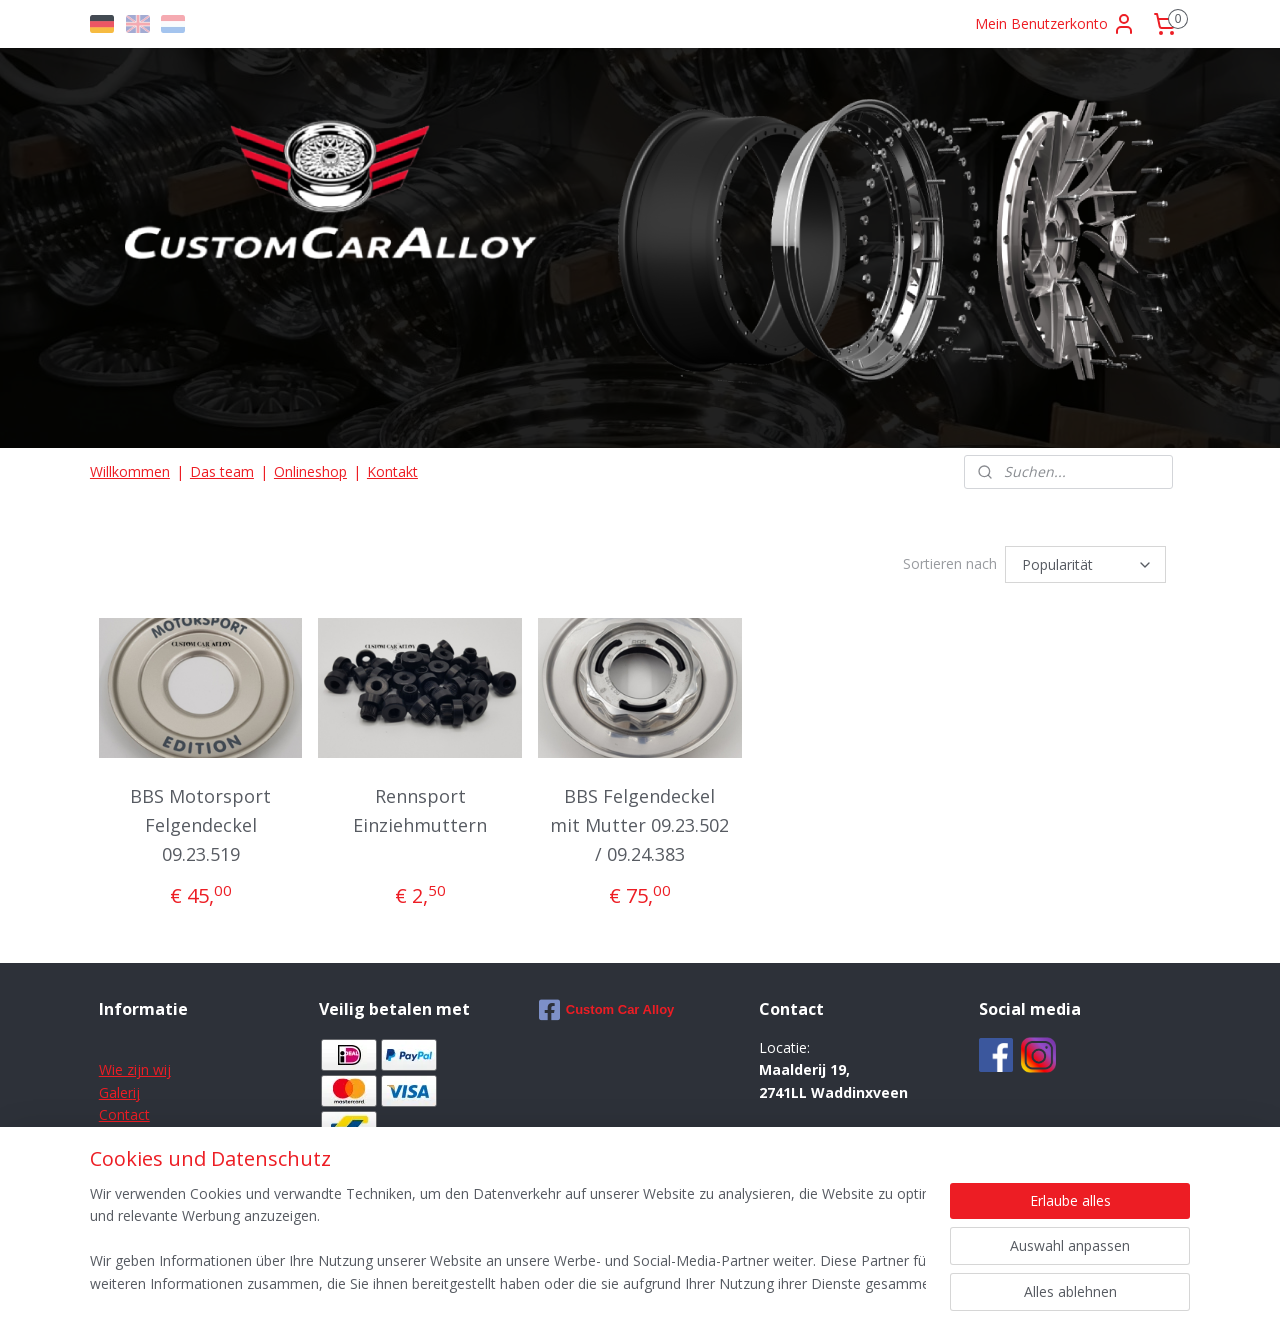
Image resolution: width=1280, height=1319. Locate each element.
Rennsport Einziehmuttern (420, 807)
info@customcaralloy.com (853, 1156)
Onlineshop (310, 471)
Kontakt (392, 471)
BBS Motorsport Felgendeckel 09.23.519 (200, 822)
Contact (124, 1111)
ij (136, 1089)
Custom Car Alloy (607, 1007)
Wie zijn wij (135, 1066)
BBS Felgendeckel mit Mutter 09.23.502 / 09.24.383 (639, 822)
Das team (222, 471)
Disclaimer (133, 1133)
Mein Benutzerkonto (1055, 24)
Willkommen (130, 471)
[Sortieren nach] (1085, 563)
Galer (116, 1089)
